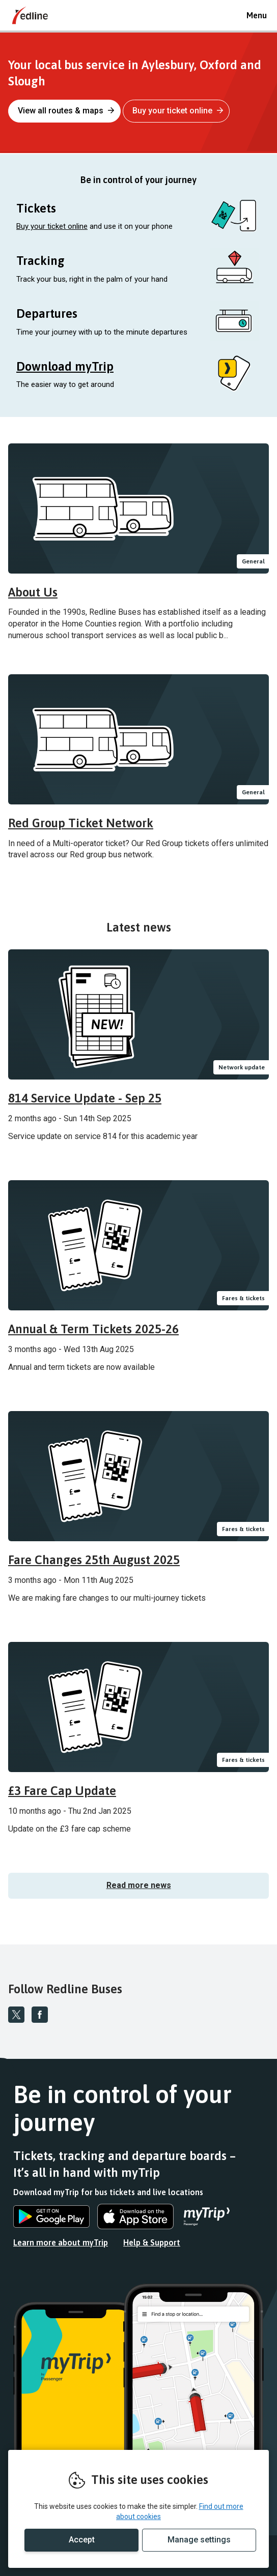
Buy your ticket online (177, 110)
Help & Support (151, 2242)
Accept (82, 2539)
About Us (33, 592)
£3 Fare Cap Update (62, 1791)
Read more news (138, 1885)
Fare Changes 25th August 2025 (94, 1560)
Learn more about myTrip (60, 2242)
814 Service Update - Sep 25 (84, 1098)
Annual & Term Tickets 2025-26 (93, 1329)
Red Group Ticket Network (80, 823)
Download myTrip (65, 366)
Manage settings (199, 2539)
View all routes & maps (66, 110)
